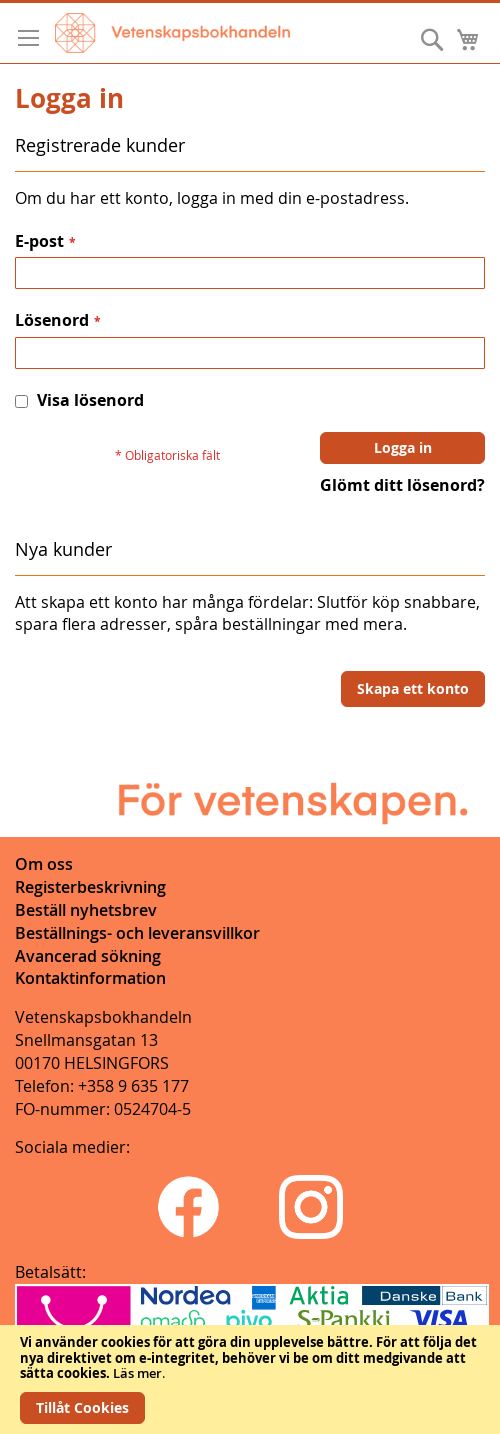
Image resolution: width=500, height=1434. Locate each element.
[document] (250, 1379)
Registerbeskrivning (90, 887)
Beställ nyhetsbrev (86, 910)
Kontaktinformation (90, 978)
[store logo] (172, 33)
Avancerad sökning (88, 956)
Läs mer (137, 1373)
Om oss (44, 864)
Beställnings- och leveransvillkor (137, 933)
